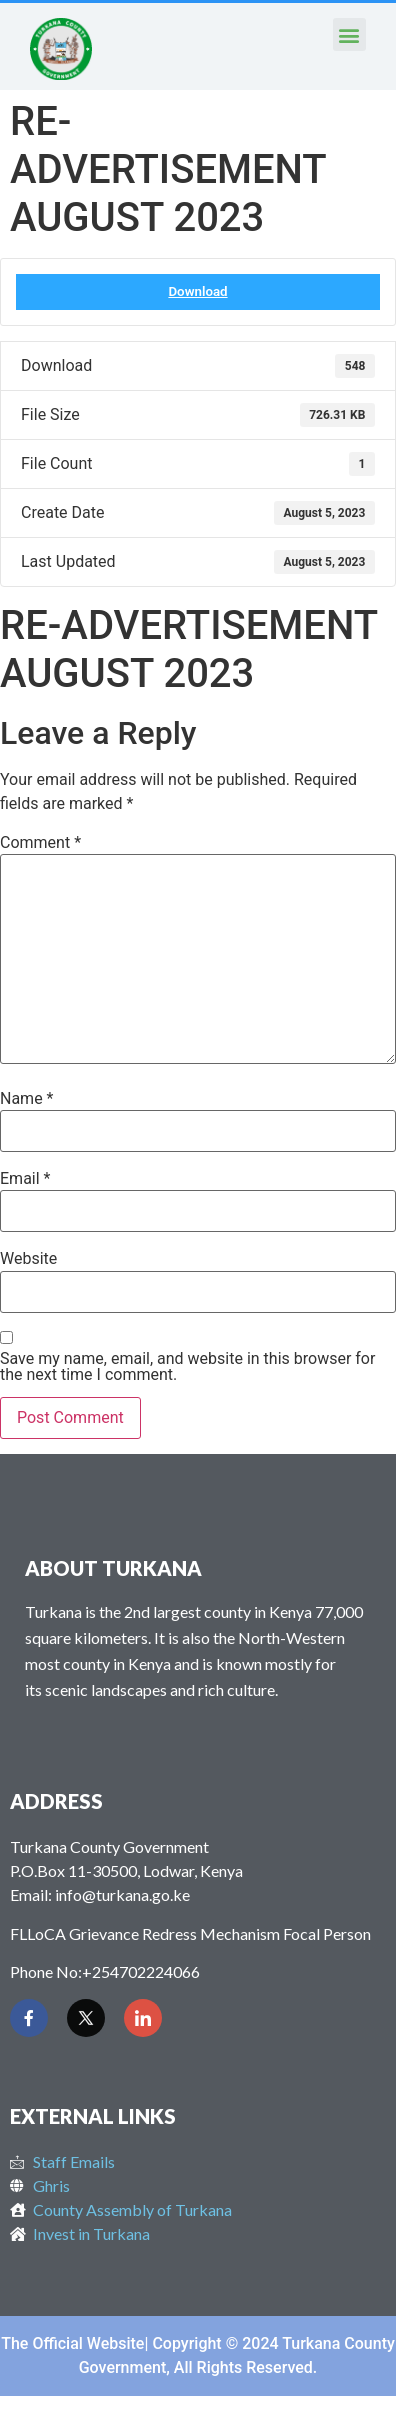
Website (28, 1259)
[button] (349, 34)
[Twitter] (86, 2018)
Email (25, 1179)
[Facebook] (29, 2018)
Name (27, 1099)
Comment (40, 843)
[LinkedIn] (143, 2018)
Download (197, 291)
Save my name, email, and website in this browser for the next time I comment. (187, 1367)
